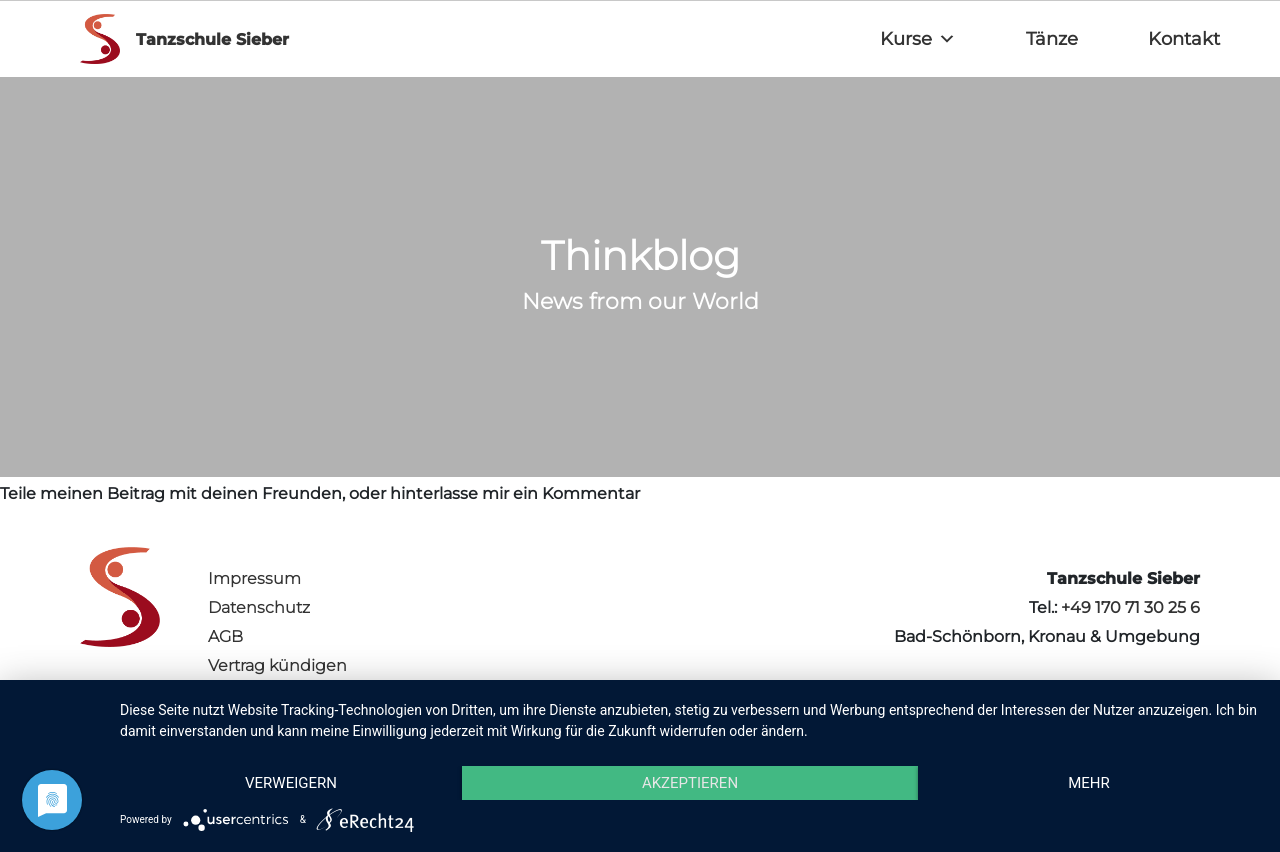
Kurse (918, 39)
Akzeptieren (690, 783)
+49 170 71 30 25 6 (1130, 607)
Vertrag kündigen (277, 665)
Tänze (1052, 39)
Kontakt (1184, 39)
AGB (225, 636)
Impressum (254, 578)
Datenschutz (259, 607)
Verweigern (291, 783)
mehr (1089, 783)
